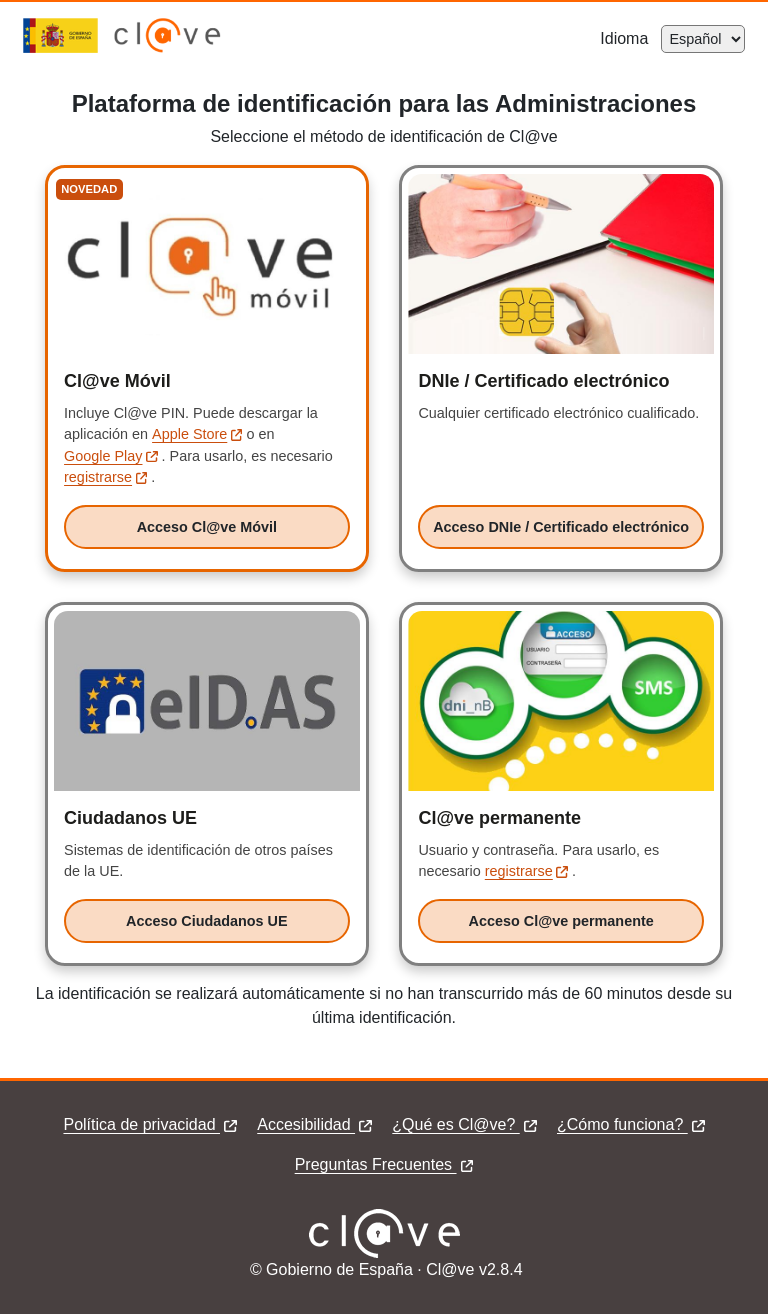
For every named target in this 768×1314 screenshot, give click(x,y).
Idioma (630, 38)
